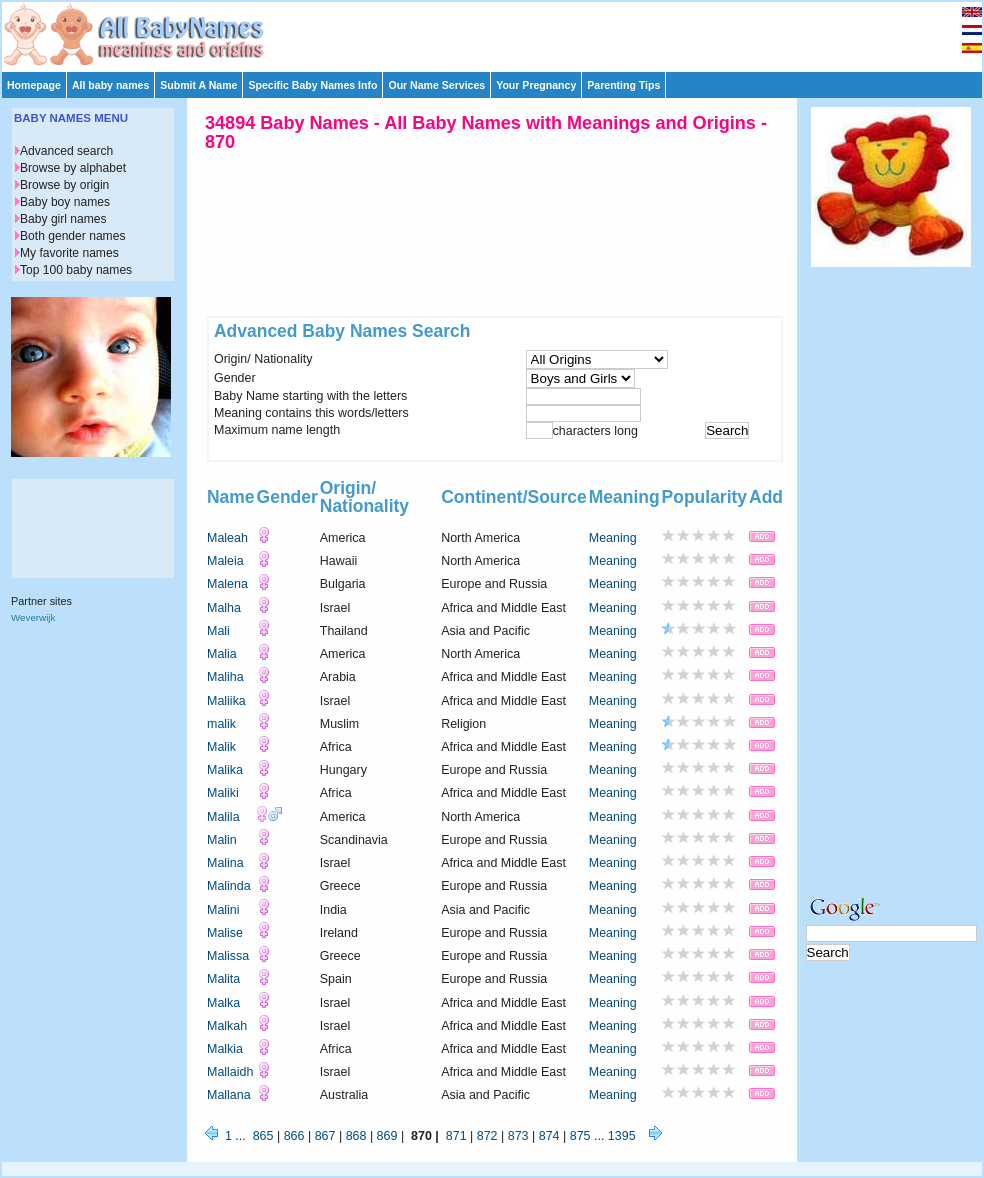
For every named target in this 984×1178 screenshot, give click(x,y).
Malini (223, 910)
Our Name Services (436, 85)
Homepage (34, 85)
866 (294, 1136)
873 (518, 1136)
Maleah (227, 538)
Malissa (228, 956)
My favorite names (69, 253)
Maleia (225, 561)
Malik (221, 747)
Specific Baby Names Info (312, 85)
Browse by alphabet (73, 168)
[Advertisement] (891, 578)
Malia (222, 654)
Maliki (223, 793)
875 (580, 1136)
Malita (223, 979)
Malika (225, 770)
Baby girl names (63, 219)
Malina (225, 863)
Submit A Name (198, 85)
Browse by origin (64, 185)
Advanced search (66, 151)
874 (549, 1136)
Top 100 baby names (76, 270)
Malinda (229, 886)
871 (456, 1136)
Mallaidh (230, 1072)
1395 (622, 1136)
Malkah (227, 1026)
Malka (223, 1003)
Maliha (225, 677)
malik (221, 724)
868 (356, 1136)
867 (325, 1136)
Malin (222, 840)
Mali (218, 631)
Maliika (226, 701)
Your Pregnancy (536, 85)
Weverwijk (33, 617)
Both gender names (72, 236)
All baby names (110, 85)
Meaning (613, 538)
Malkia (225, 1049)
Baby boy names (65, 202)
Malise (225, 933)
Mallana (229, 1095)
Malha (224, 608)
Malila (223, 817)
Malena (227, 584)
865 (263, 1136)
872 (487, 1136)
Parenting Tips (623, 85)
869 (387, 1136)
